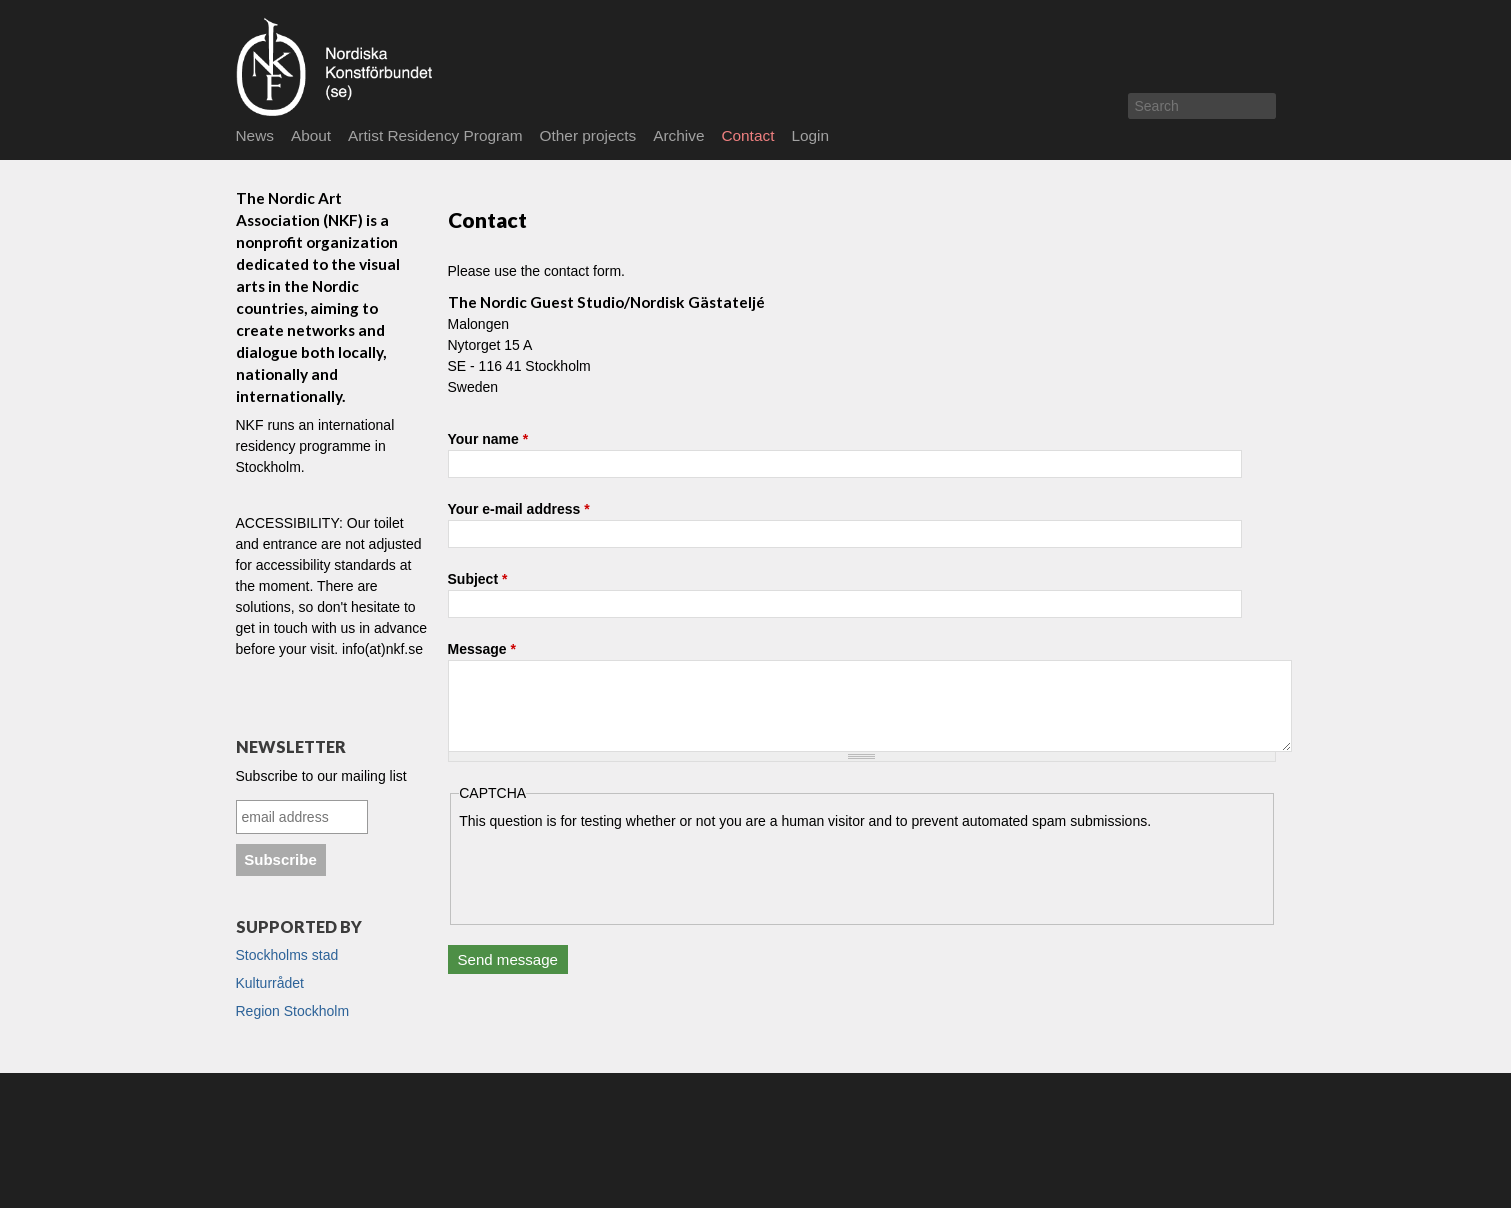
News (255, 135)
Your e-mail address (519, 509)
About (311, 135)
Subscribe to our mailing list (321, 776)
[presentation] (611, 871)
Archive (678, 135)
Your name (488, 439)
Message (482, 649)
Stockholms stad (287, 955)
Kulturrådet (270, 983)
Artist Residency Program (435, 135)
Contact (747, 135)
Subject (478, 579)
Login (810, 135)
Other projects (588, 135)
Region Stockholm (293, 1011)
